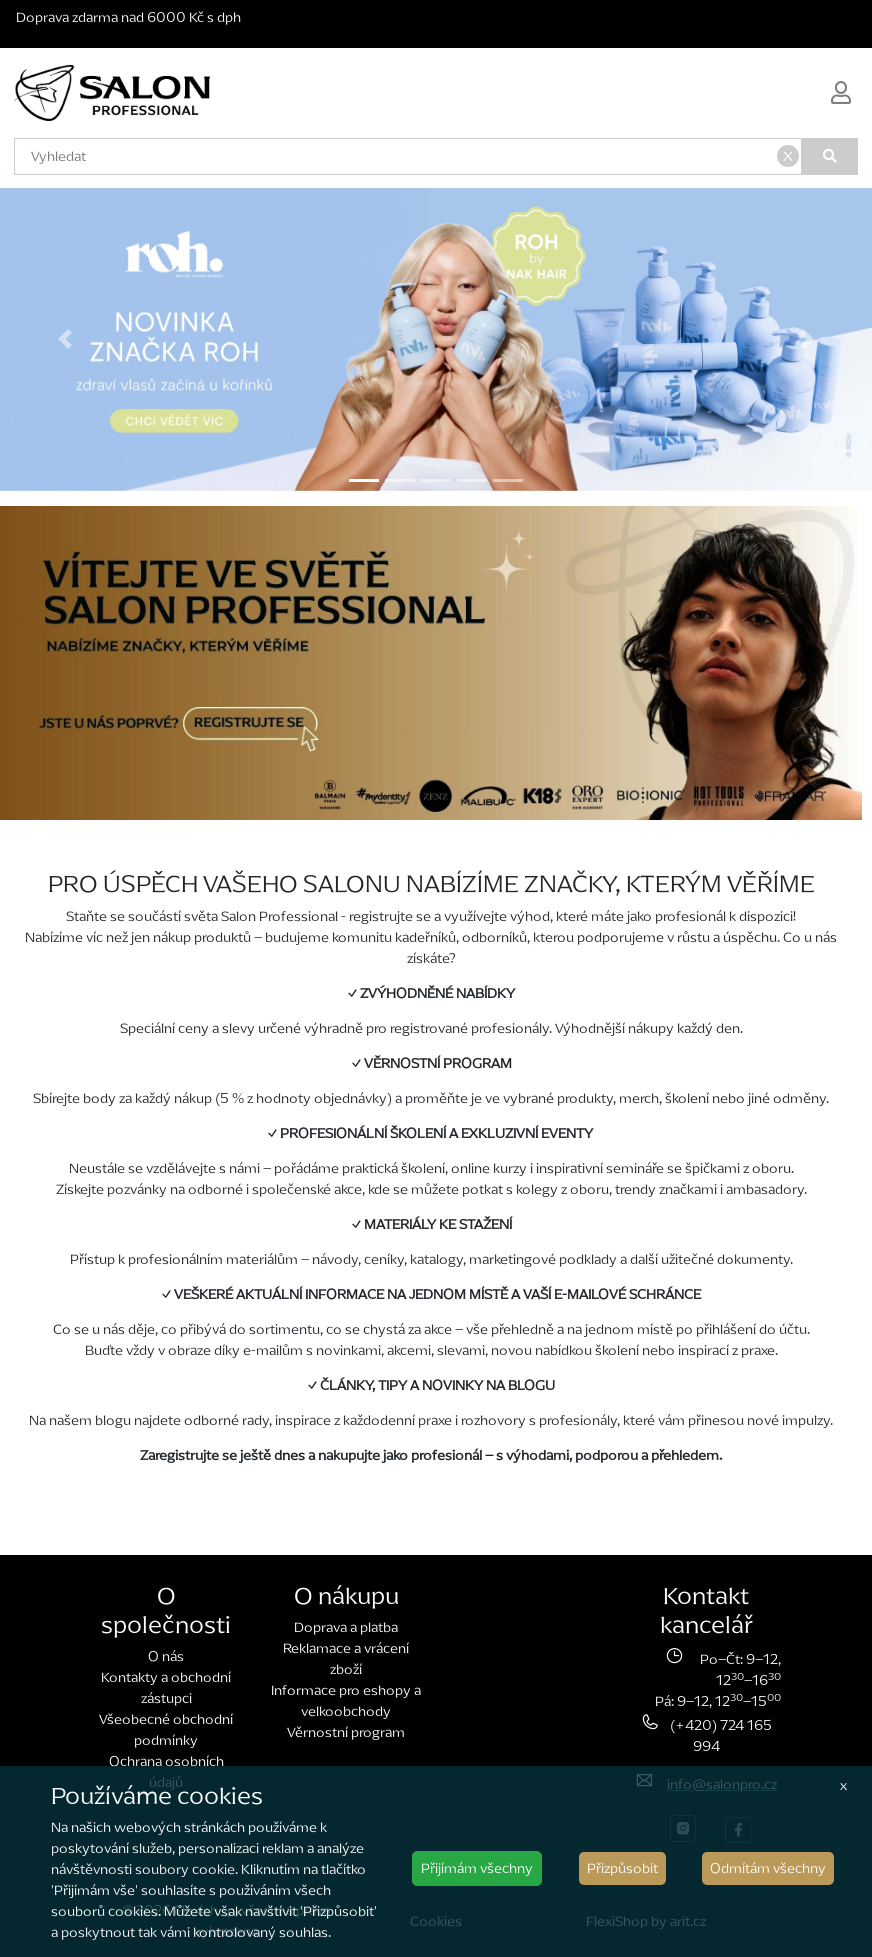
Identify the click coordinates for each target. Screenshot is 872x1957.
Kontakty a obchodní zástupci (166, 1688)
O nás (166, 1656)
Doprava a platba (346, 1627)
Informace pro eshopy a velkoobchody (346, 1701)
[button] (65, 339)
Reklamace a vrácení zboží (346, 1659)
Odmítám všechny (768, 1868)
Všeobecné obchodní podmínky (166, 1730)
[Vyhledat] (830, 156)
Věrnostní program (346, 1732)
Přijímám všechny (477, 1868)
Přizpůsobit (622, 1868)
